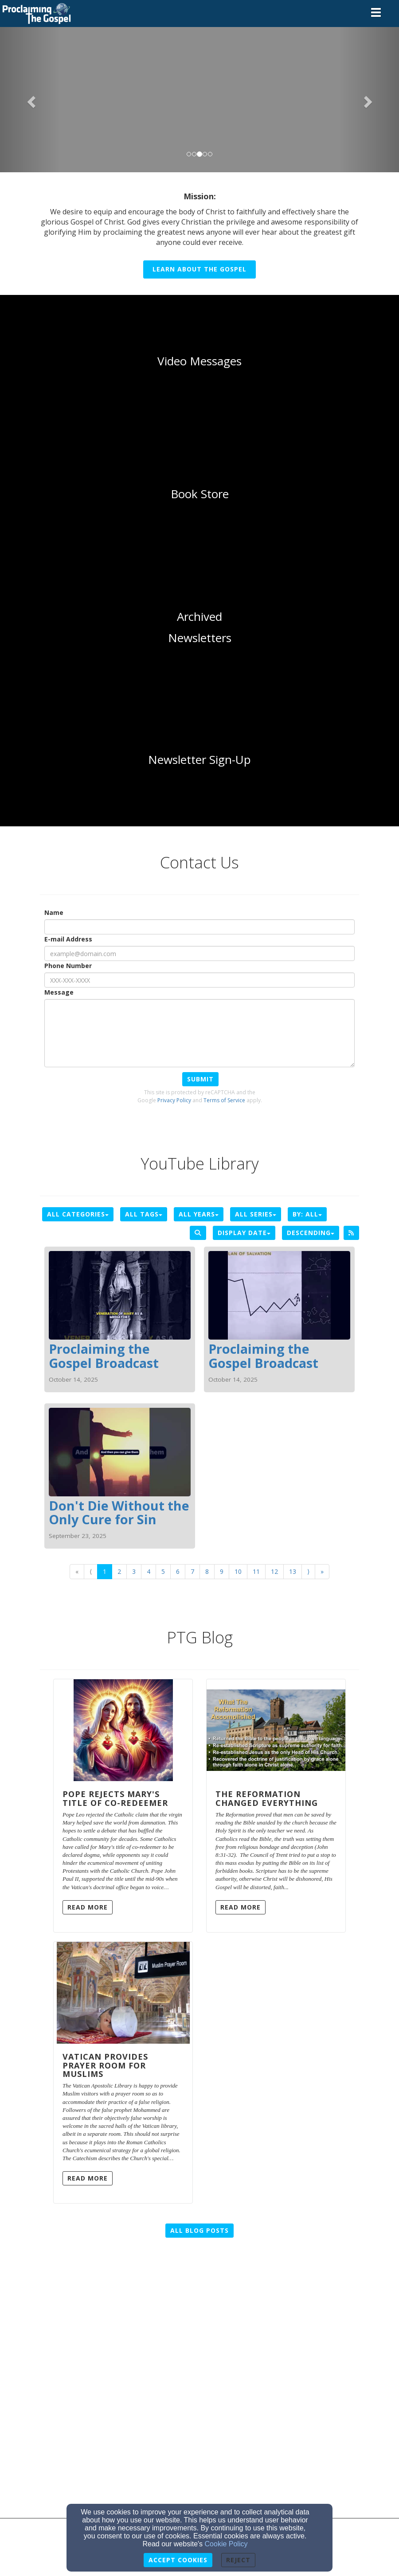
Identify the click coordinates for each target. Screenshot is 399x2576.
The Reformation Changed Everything (266, 1798)
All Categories (78, 1214)
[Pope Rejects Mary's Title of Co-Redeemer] (123, 1730)
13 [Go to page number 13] (292, 1571)
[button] (30, 99)
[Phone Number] (199, 980)
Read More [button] (87, 1907)
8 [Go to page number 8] (207, 1571)
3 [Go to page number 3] (134, 1571)
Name (53, 912)
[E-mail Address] (199, 953)
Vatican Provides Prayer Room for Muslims (105, 2065)
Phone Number (68, 965)
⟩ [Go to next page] (308, 1571)
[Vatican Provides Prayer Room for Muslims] (123, 1993)
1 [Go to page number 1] (104, 1571)
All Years (199, 1214)
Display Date (244, 1232)
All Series (255, 1214)
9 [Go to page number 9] (221, 1571)
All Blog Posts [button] (199, 2230)
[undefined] (199, 361)
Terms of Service (224, 1100)
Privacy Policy (174, 1100)
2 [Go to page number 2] (119, 1571)
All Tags (143, 1214)
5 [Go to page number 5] (163, 1571)
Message (59, 992)
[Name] (199, 926)
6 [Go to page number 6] (178, 1571)
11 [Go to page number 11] (256, 1571)
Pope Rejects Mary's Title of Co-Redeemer (115, 1798)
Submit (200, 1079)
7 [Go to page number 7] (192, 1571)
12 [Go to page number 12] (274, 1571)
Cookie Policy (226, 2544)
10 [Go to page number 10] (238, 1571)
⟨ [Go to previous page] (91, 1571)
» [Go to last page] (322, 1571)
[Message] (199, 1033)
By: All (307, 1214)
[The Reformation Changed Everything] (276, 1730)
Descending (310, 1232)
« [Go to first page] (76, 1571)
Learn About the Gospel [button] (199, 269)
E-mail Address (68, 939)
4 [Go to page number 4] (148, 1571)
